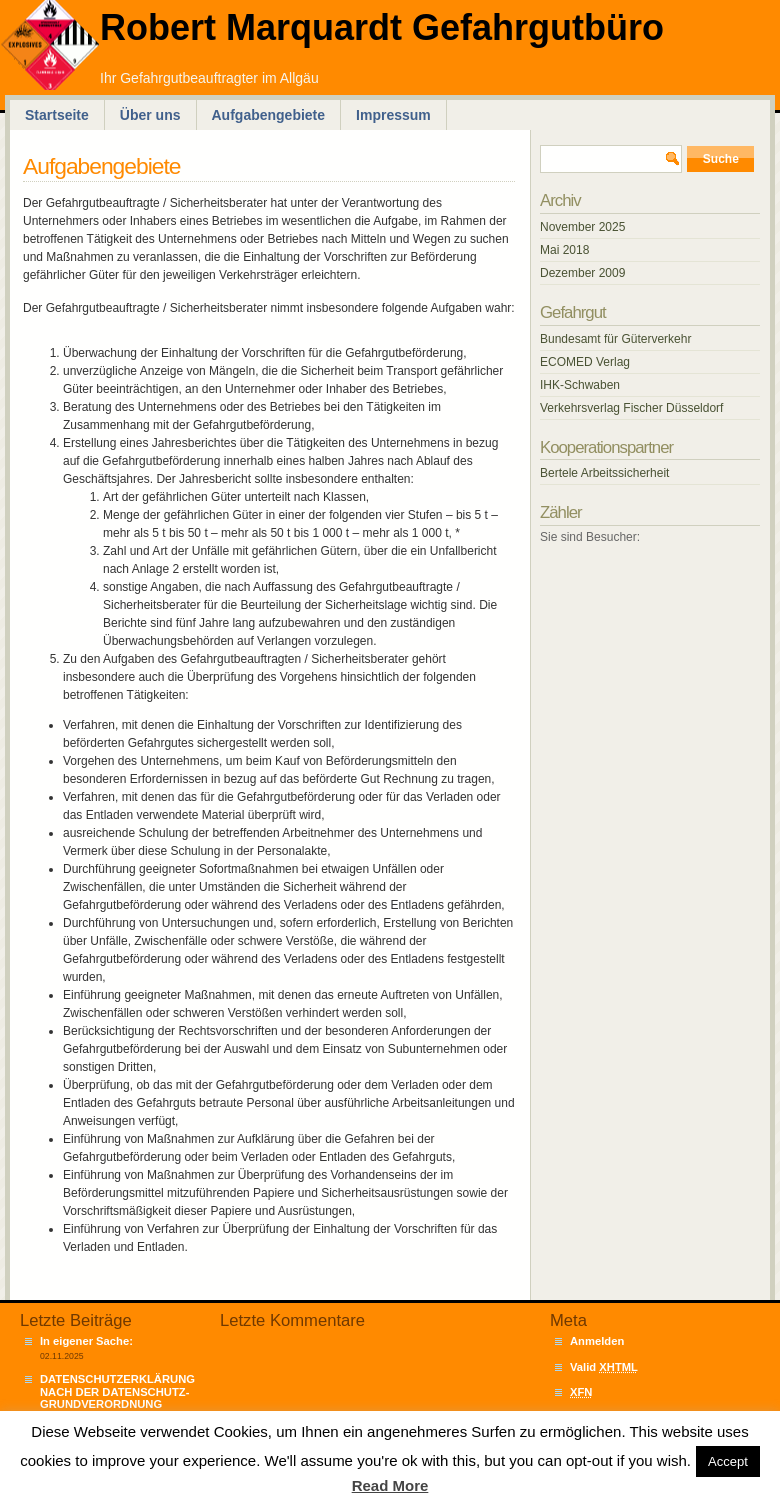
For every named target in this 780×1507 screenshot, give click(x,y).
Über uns (150, 115)
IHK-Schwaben (580, 385)
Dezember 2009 (582, 273)
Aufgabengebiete (269, 115)
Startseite (57, 115)
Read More (390, 1485)
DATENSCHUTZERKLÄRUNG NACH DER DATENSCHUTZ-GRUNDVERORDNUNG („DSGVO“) (117, 1397)
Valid (604, 1367)
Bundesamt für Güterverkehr (615, 339)
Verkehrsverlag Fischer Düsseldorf (631, 408)
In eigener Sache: (86, 1341)
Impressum (393, 115)
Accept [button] (728, 1461)
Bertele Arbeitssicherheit (604, 473)
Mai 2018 (564, 250)
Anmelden (597, 1341)
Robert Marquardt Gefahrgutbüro (382, 27)
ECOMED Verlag (585, 362)
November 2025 (582, 227)
